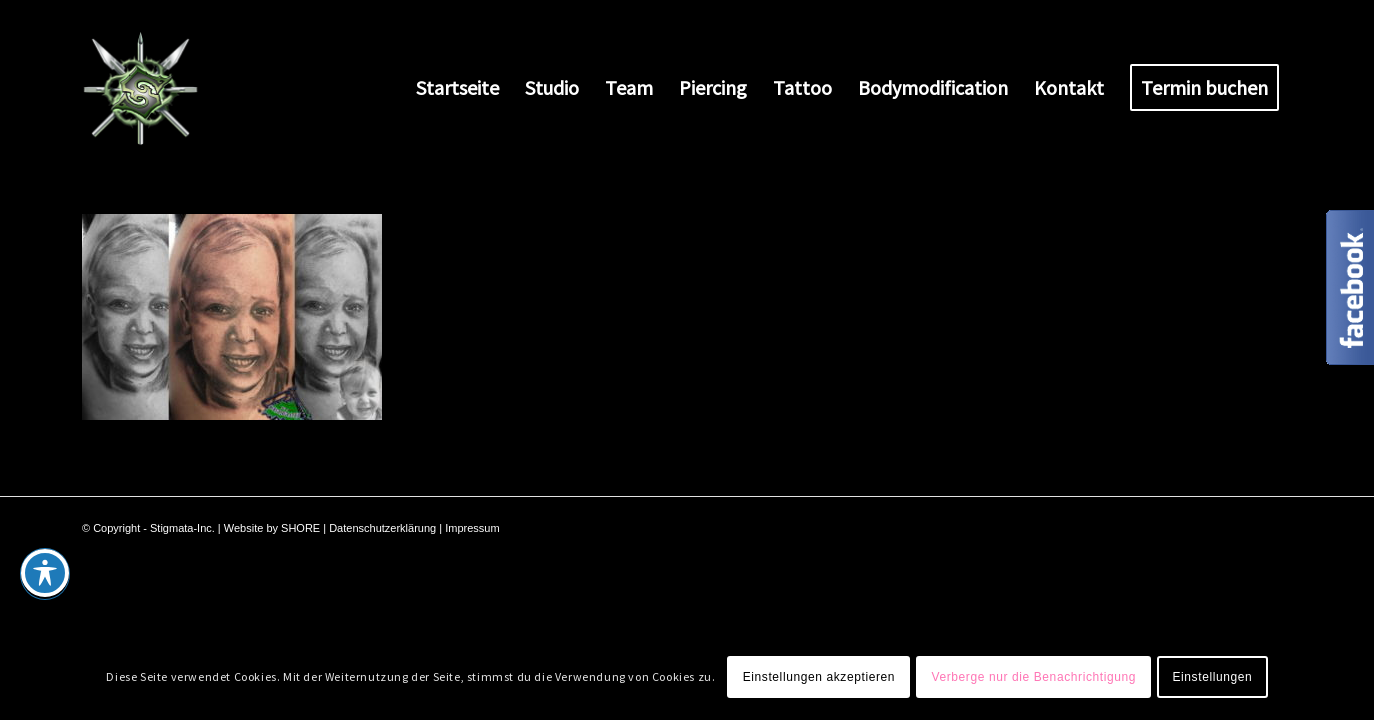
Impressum (472, 528)
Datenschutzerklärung (382, 528)
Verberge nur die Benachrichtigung (1033, 677)
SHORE (300, 528)
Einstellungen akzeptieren (819, 677)
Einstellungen (1212, 677)
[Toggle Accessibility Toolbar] (45, 573)
